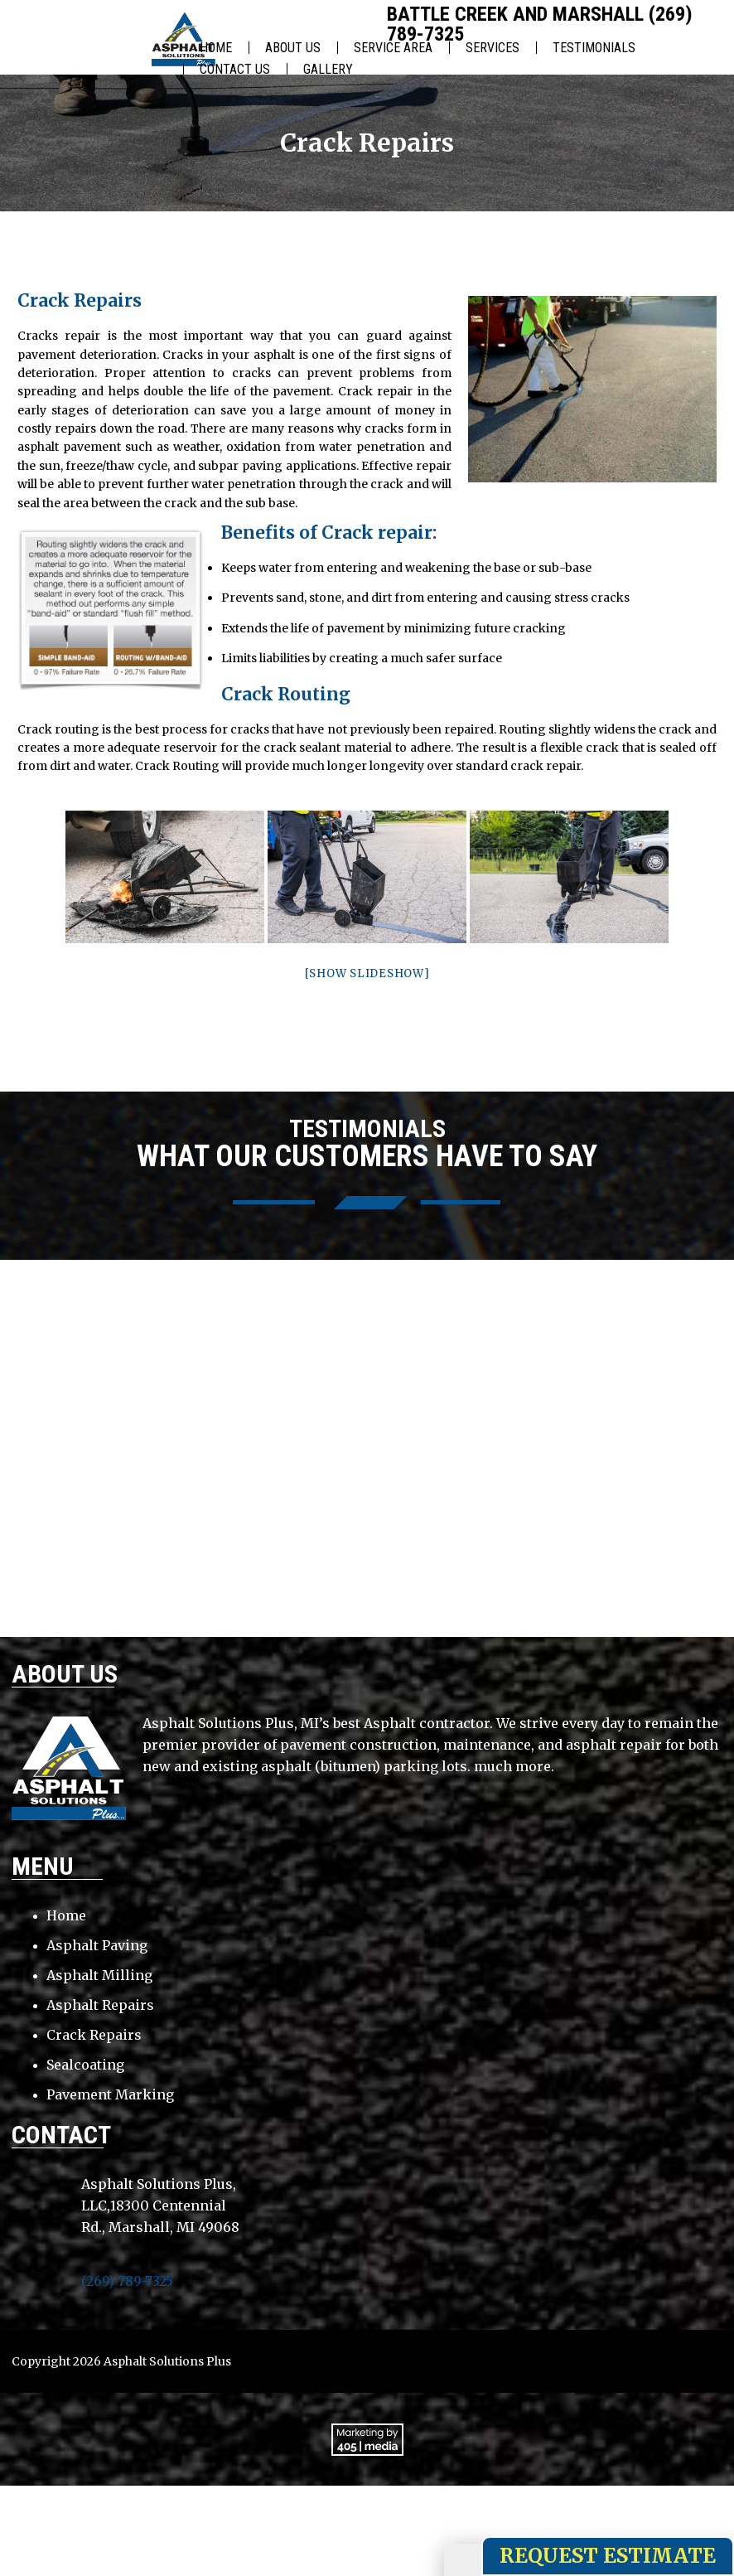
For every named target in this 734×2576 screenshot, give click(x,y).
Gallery (328, 69)
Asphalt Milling (99, 1975)
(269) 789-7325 (127, 2281)
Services (492, 48)
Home (216, 48)
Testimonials (594, 48)
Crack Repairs (94, 2034)
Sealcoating (85, 2064)
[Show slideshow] (367, 973)
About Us (293, 48)
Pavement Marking (110, 2094)
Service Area (393, 48)
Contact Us (235, 69)
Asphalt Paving (96, 1945)
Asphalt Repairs (100, 2005)
